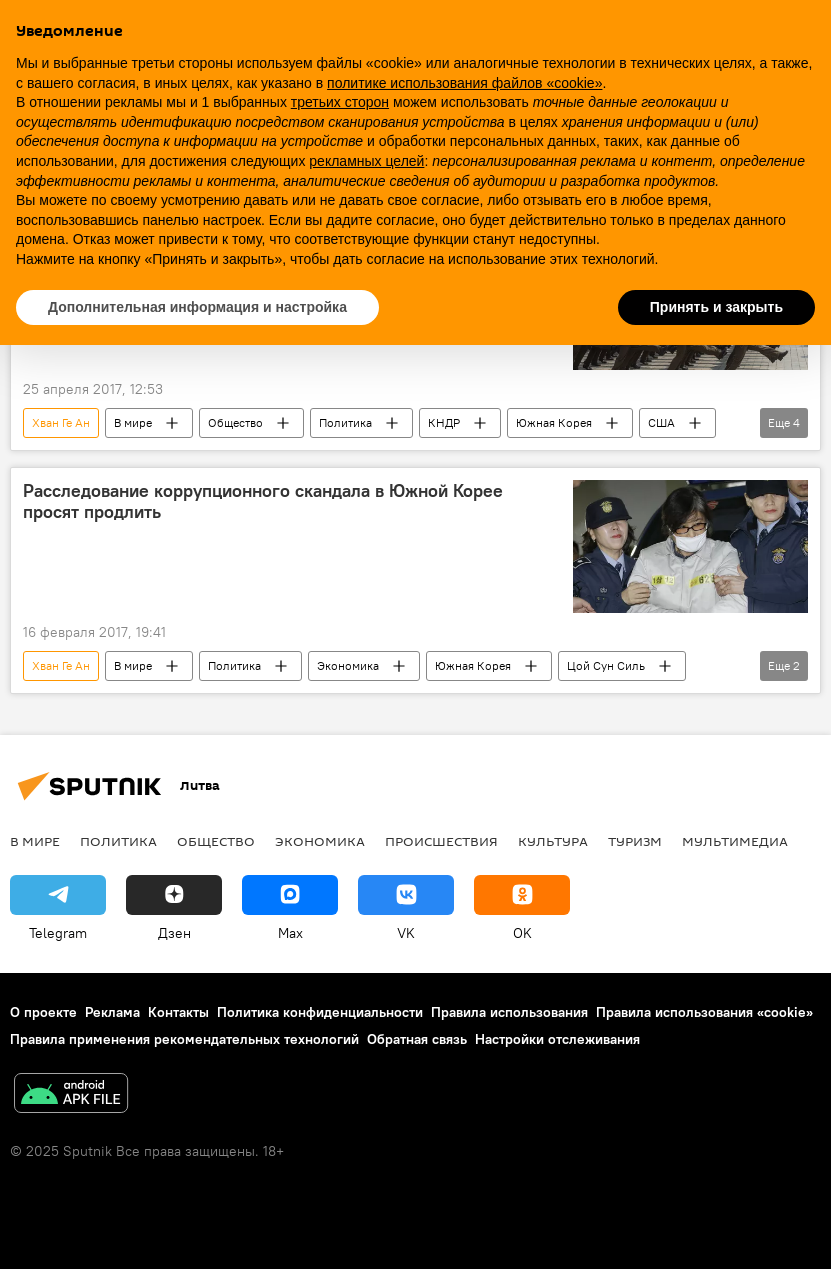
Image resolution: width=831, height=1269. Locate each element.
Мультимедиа (735, 841)
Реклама (112, 1012)
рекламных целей (366, 161)
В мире (133, 422)
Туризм (635, 841)
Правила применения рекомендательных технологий (184, 1039)
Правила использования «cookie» (704, 1012)
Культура (553, 841)
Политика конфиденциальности (320, 1012)
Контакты (178, 1012)
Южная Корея (554, 422)
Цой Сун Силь (606, 665)
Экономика (348, 665)
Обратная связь (417, 1039)
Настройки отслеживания (557, 1039)
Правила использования (509, 1012)
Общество (235, 422)
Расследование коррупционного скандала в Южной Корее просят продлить (263, 502)
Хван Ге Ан (61, 422)
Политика (345, 422)
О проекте (43, 1012)
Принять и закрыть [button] (716, 307)
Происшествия (441, 841)
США (661, 422)
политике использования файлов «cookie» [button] (464, 83)
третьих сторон (340, 102)
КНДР (444, 422)
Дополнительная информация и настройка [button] (197, 307)
